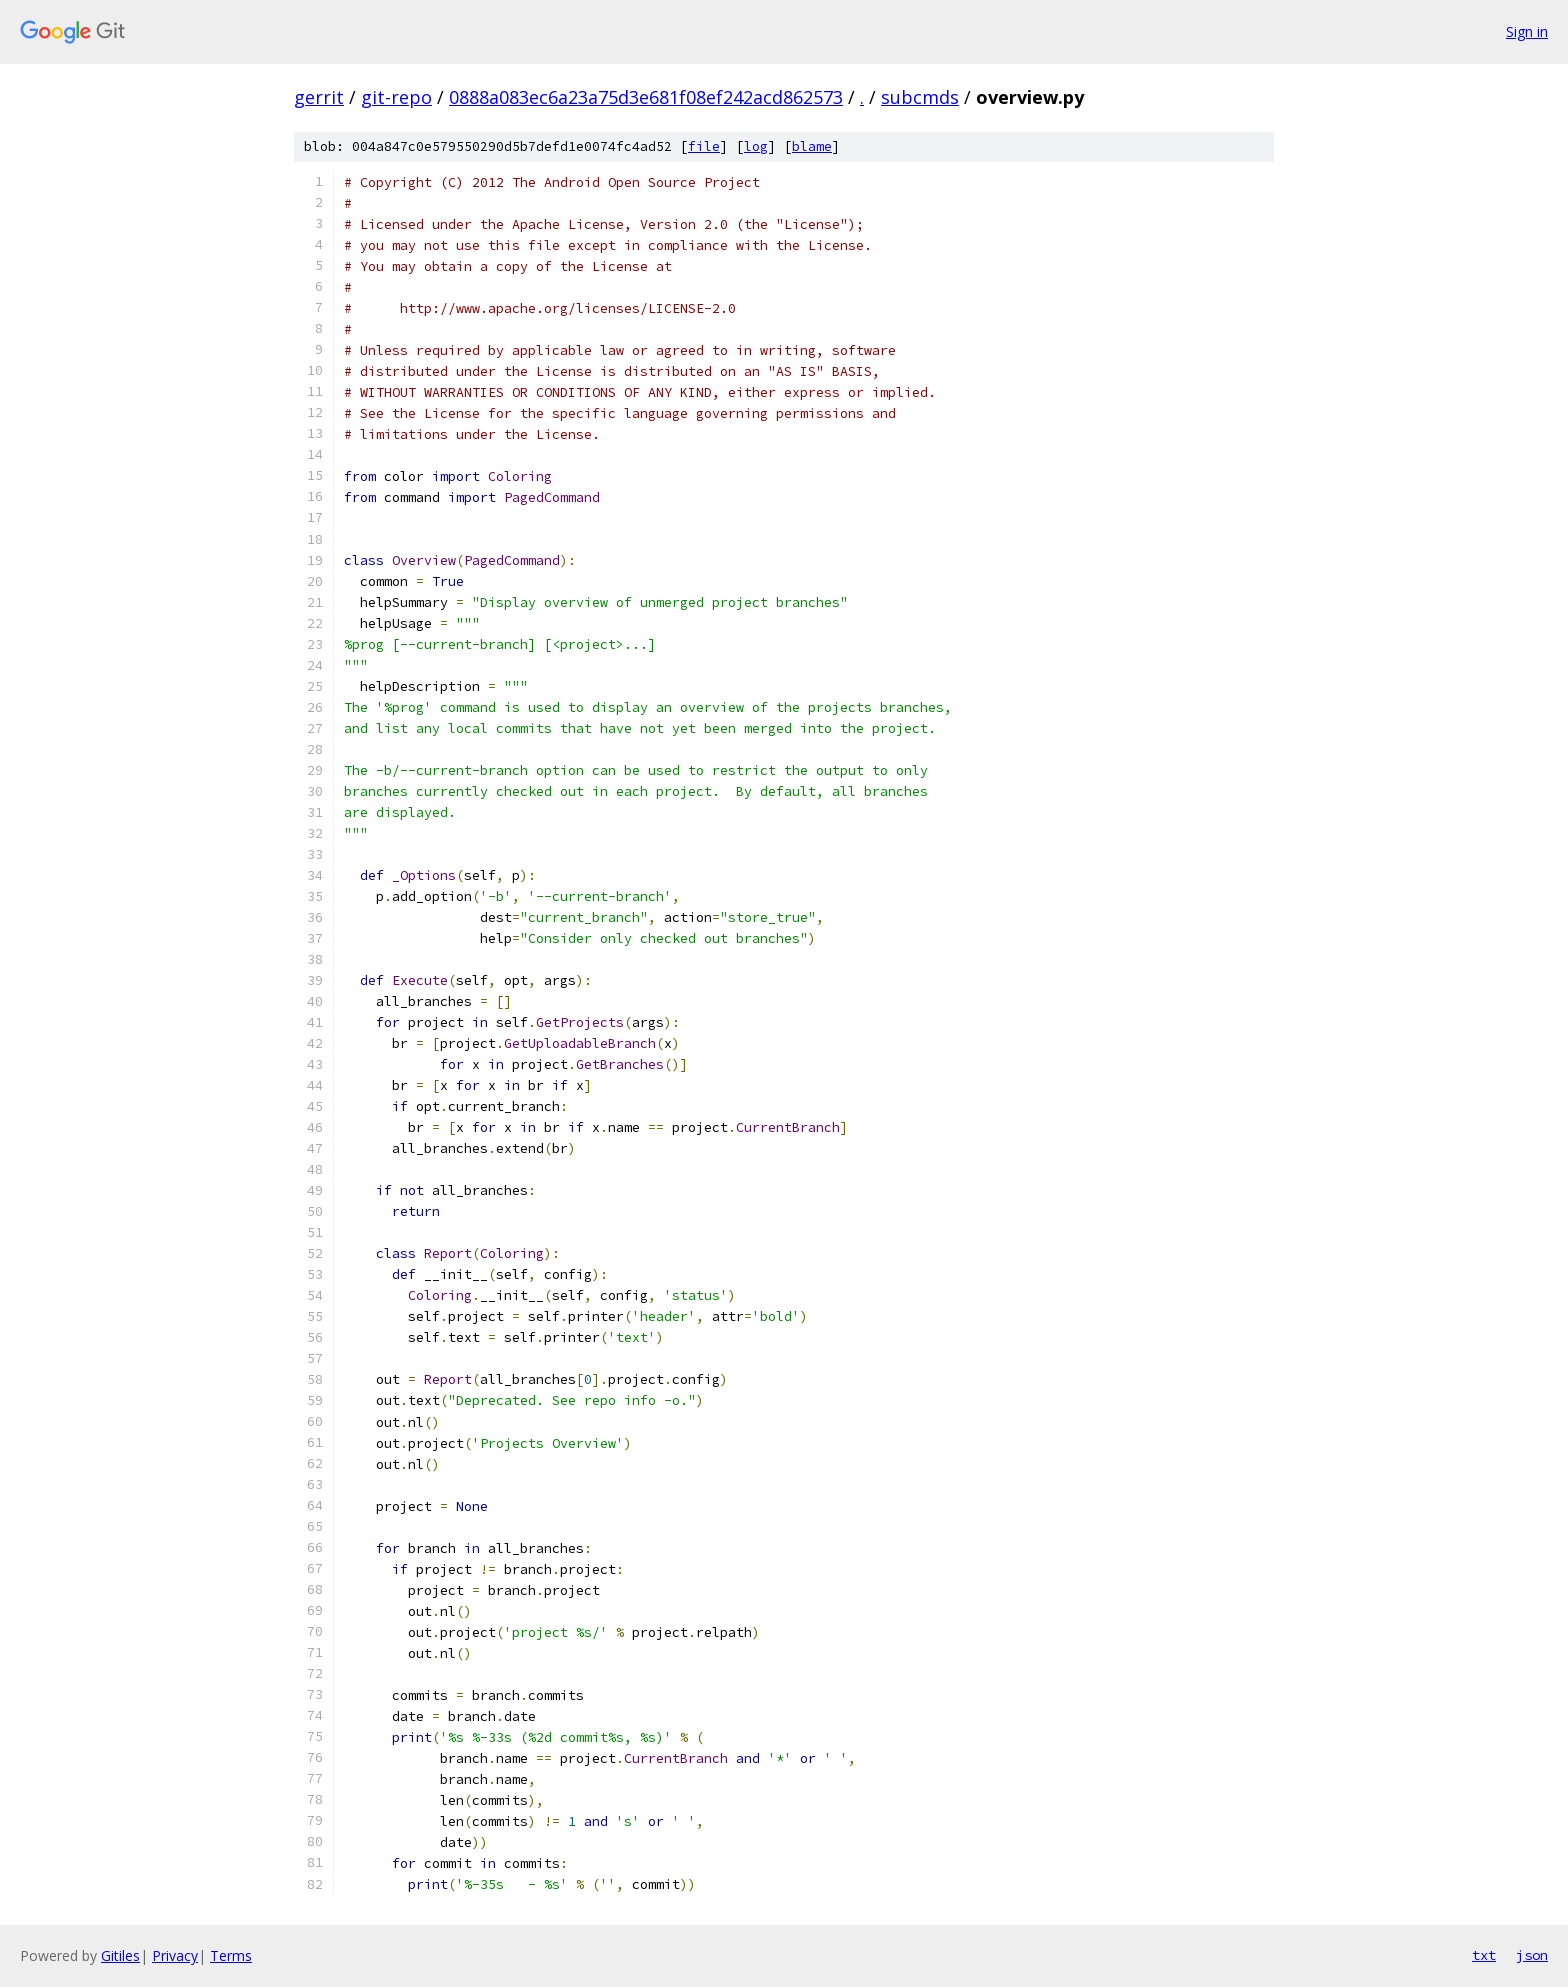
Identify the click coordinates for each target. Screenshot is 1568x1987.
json (1532, 1955)
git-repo (396, 97)
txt (1484, 1955)
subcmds (920, 97)
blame (812, 146)
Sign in (1527, 31)
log (756, 146)
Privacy (175, 1955)
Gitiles (120, 1955)
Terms (231, 1955)
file (704, 146)
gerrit (319, 97)
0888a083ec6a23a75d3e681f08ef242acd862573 (646, 97)
